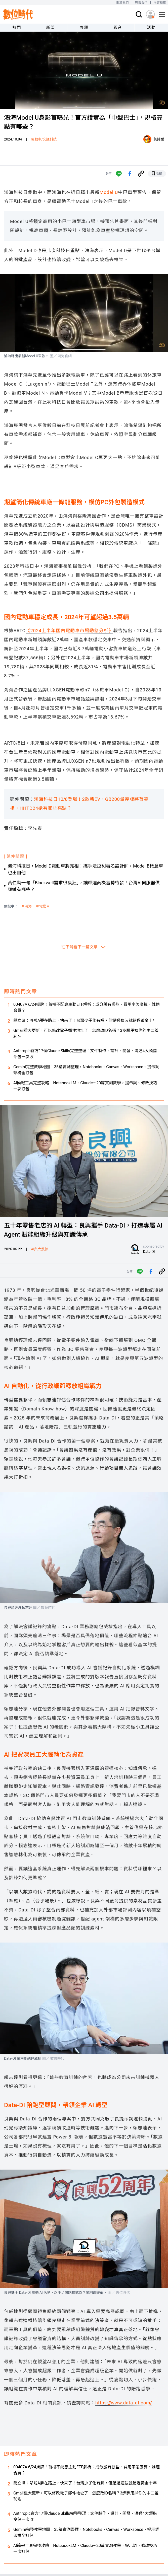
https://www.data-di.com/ (123, 2402)
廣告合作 (141, 2)
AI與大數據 (39, 1249)
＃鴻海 (26, 906)
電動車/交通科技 (44, 139)
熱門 (16, 27)
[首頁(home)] (18, 14)
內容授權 (160, 2)
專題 (84, 27)
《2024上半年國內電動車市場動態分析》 (69, 630)
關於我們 (122, 2)
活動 (151, 27)
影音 (117, 27)
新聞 (50, 27)
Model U (109, 192)
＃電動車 (43, 906)
